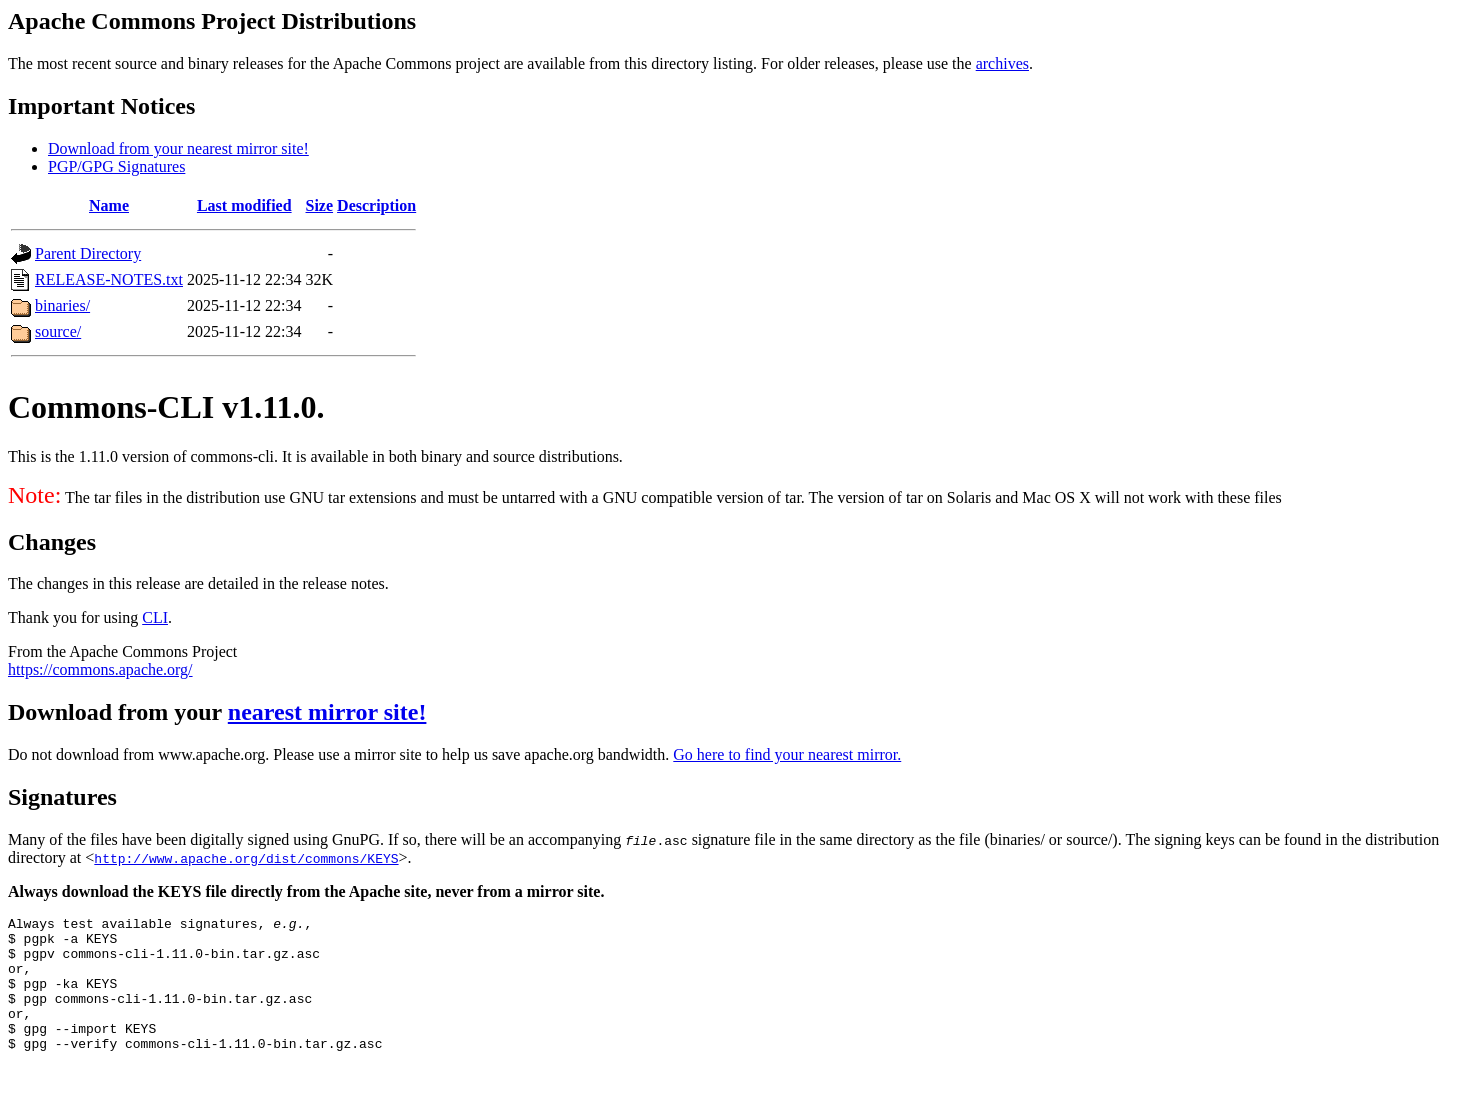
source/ (58, 331)
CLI (155, 617)
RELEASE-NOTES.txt (109, 279)
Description (376, 205)
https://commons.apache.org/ (100, 669)
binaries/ (62, 305)
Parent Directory (88, 253)
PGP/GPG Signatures (116, 166)
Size (320, 205)
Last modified (244, 205)
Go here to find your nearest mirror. (787, 754)
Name (109, 205)
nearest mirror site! (327, 712)
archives (1002, 63)
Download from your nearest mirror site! (178, 148)
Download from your (118, 712)
